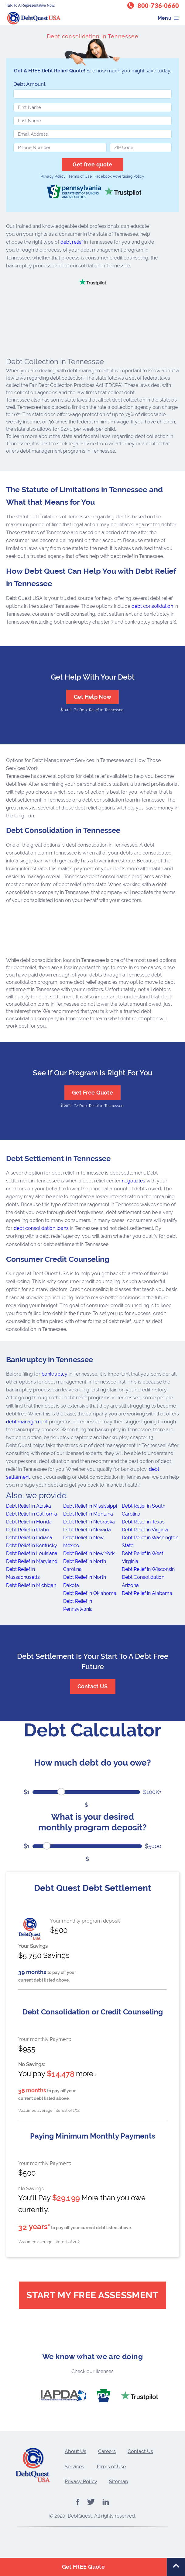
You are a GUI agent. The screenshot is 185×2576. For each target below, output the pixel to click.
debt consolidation (152, 606)
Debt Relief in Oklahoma (89, 1593)
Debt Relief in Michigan (31, 1585)
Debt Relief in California (31, 1514)
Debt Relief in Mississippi (90, 1506)
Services (74, 2467)
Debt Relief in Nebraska (89, 1522)
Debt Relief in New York (89, 1553)
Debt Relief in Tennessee (101, 710)
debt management (27, 1422)
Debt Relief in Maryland (31, 1561)
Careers (107, 2451)
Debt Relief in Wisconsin (148, 1569)
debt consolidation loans (41, 1228)
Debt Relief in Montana (88, 1514)
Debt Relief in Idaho (27, 1530)
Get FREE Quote (83, 2567)
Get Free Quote (92, 1092)
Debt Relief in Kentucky (31, 1545)
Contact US (92, 1686)
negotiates (133, 1181)
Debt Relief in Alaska (28, 1506)
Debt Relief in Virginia (145, 1530)
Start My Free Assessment (92, 2295)
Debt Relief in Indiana (29, 1537)
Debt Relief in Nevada (87, 1530)
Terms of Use (80, 176)
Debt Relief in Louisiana (31, 1553)
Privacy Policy (53, 176)
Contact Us (140, 2451)
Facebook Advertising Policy (119, 176)
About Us (75, 2451)
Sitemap (118, 2481)
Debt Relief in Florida (29, 1522)
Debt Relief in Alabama (147, 1593)
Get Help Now (92, 697)
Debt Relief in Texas (143, 1522)
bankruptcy (54, 1374)
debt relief (71, 242)
